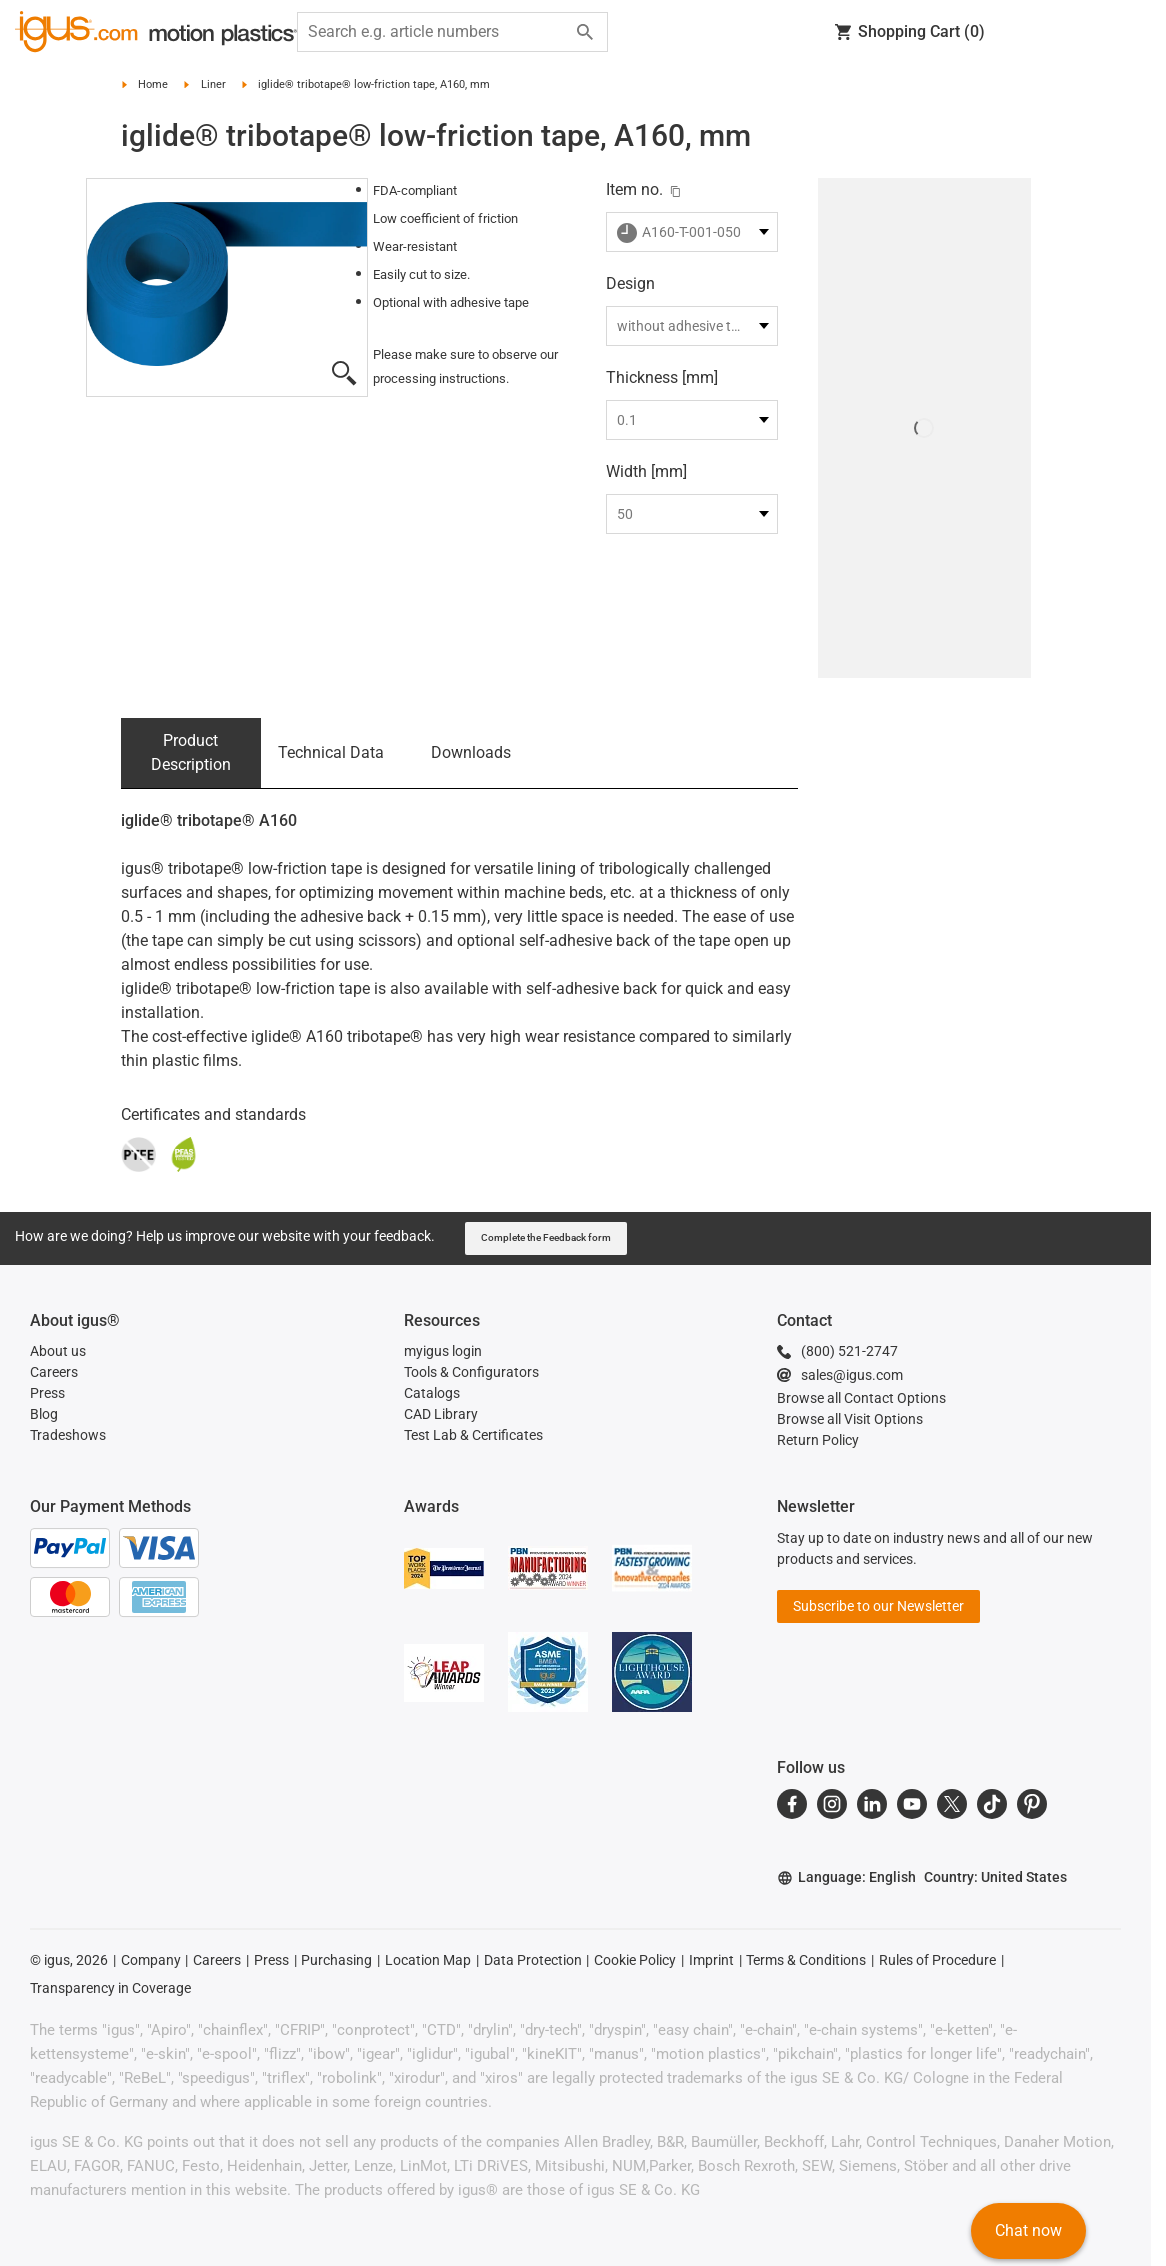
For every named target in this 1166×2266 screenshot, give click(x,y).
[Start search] (585, 32)
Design (630, 283)
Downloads (471, 752)
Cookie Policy (635, 1960)
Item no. (634, 189)
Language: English (846, 1877)
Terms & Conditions (806, 1960)
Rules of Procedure (937, 1960)
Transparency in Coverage (110, 1988)
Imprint (711, 1960)
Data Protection (533, 1960)
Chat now (1028, 2230)
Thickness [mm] (662, 377)
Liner (213, 84)
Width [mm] (646, 471)
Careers (217, 1960)
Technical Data (331, 752)
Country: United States (995, 1877)
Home (153, 84)
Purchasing (336, 1960)
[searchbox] (436, 32)
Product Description (191, 752)
